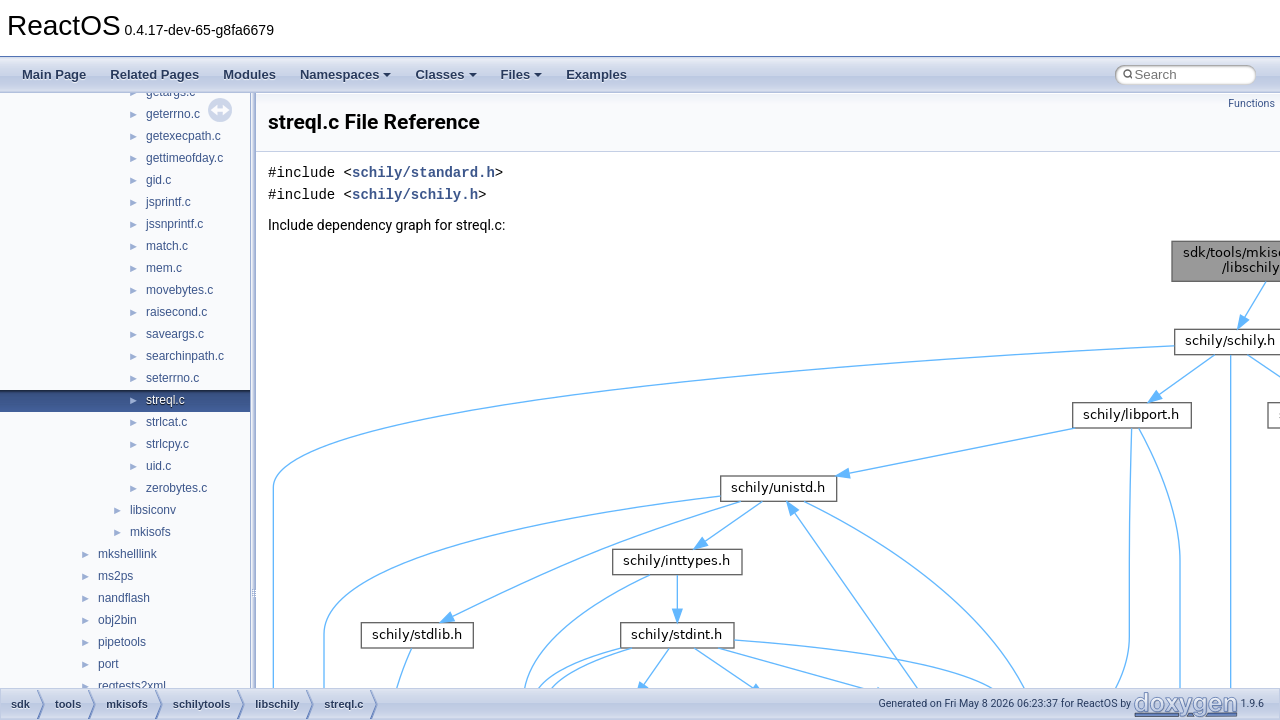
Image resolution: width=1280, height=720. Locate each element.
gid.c (158, 180)
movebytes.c (179, 290)
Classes (445, 74)
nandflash (124, 598)
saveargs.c (175, 334)
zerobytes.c (176, 488)
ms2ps (115, 576)
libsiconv (153, 510)
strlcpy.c (167, 444)
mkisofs (150, 532)
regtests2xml (132, 686)
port (108, 664)
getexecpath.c (183, 136)
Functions (1251, 103)
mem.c (164, 268)
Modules (249, 74)
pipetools (122, 642)
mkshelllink (127, 554)
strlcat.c (166, 422)
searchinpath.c (185, 356)
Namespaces (346, 74)
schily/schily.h (415, 194)
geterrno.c (173, 114)
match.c (167, 246)
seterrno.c (172, 378)
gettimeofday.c (184, 158)
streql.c (165, 400)
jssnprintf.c (174, 224)
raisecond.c (176, 312)
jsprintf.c (168, 202)
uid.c (158, 466)
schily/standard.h (423, 172)
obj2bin (117, 620)
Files (522, 74)
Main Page (54, 74)
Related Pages (154, 74)
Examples (596, 74)
